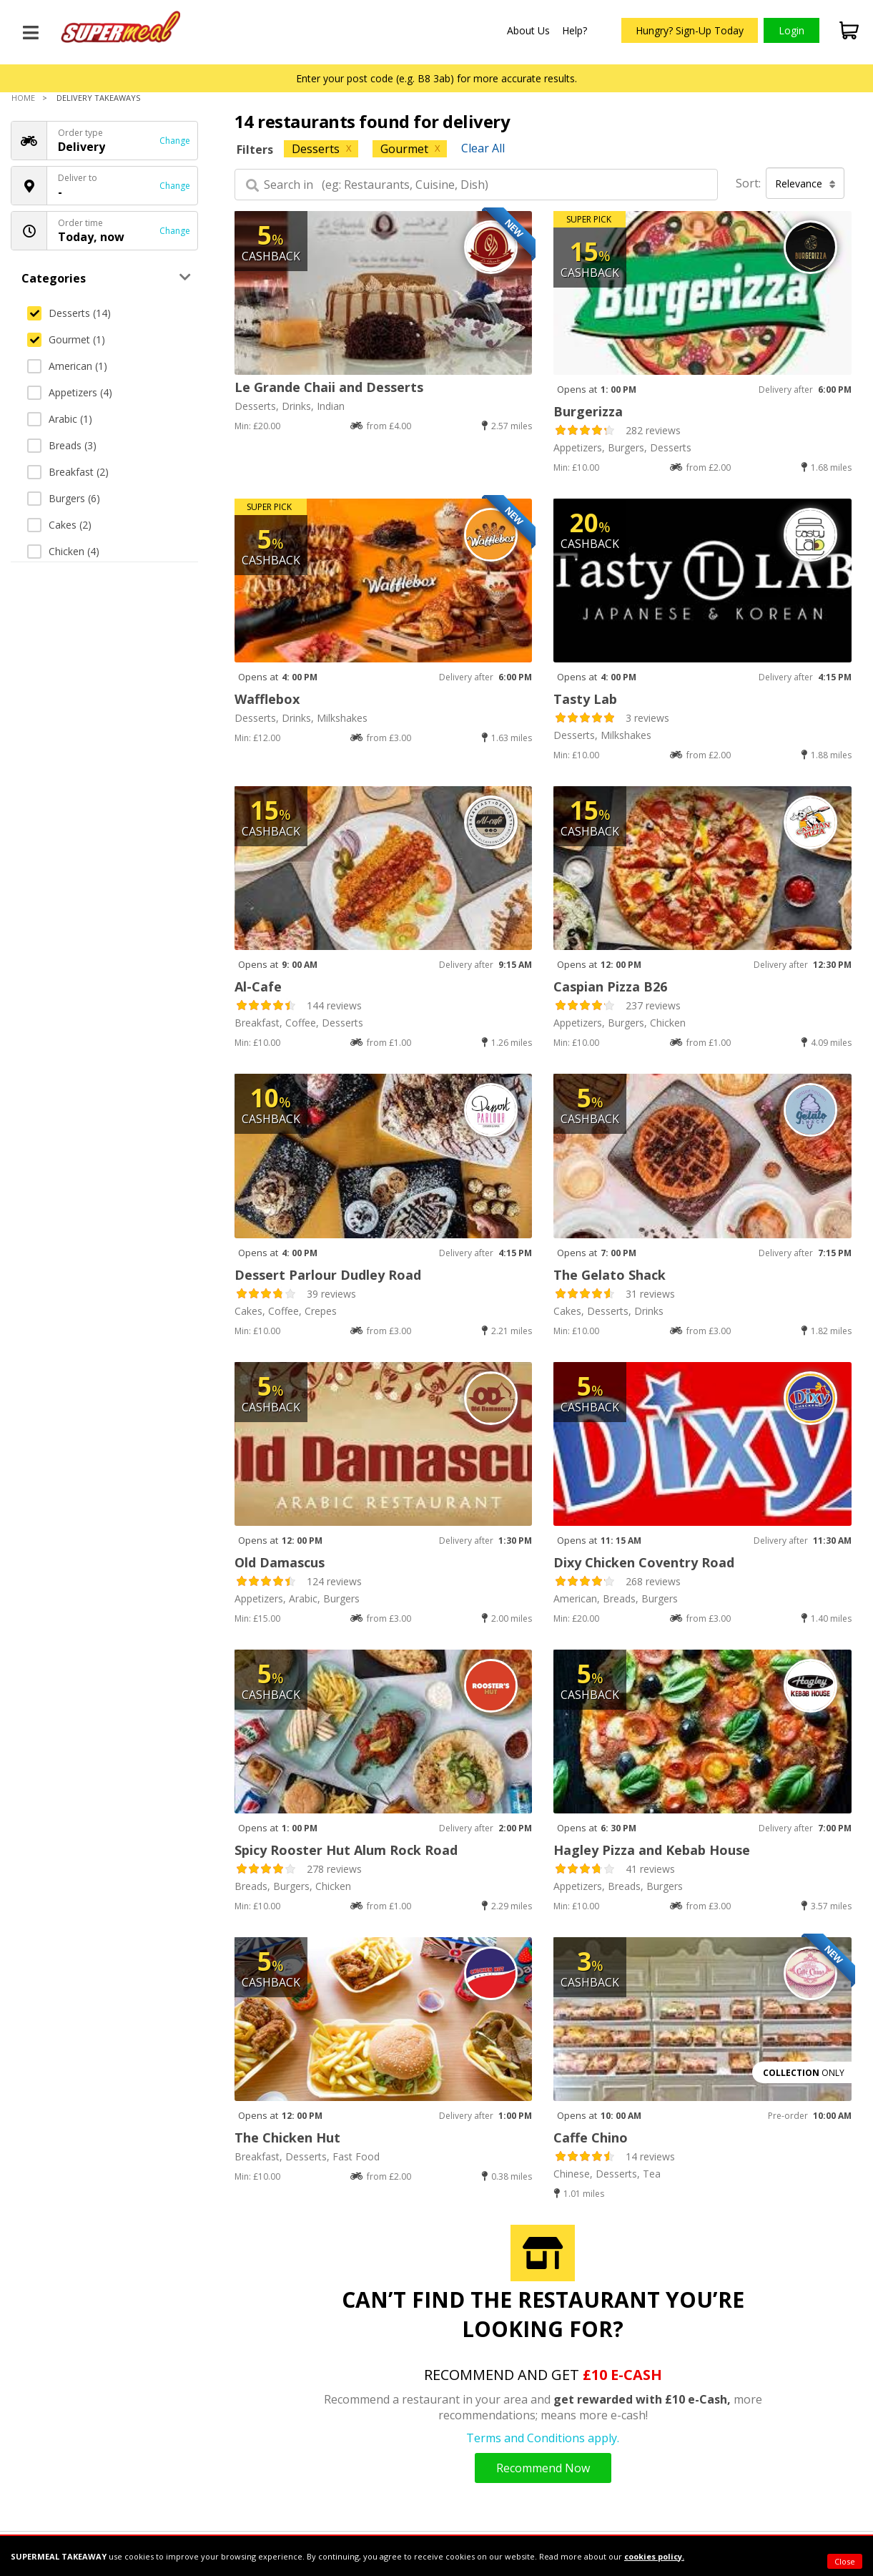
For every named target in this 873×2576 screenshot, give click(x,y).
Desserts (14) (69, 313)
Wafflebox (267, 698)
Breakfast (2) (68, 472)
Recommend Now (543, 2468)
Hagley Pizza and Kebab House (651, 1849)
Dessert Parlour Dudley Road (328, 1274)
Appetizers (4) (69, 392)
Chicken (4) (63, 551)
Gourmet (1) (66, 339)
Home (23, 97)
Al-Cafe (258, 986)
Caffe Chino (590, 2137)
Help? (574, 30)
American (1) (67, 366)
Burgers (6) (63, 498)
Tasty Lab (585, 698)
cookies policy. (654, 2556)
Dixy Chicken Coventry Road (643, 1562)
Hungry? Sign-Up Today (690, 30)
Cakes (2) (59, 525)
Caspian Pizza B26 (610, 986)
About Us (528, 30)
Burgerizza (588, 411)
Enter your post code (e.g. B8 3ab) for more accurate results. (436, 78)
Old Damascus (280, 1562)
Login (791, 30)
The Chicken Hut (287, 2137)
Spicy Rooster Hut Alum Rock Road (346, 1849)
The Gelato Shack (609, 1274)
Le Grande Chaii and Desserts (329, 387)
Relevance (805, 183)
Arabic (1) (59, 419)
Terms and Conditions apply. (542, 2438)
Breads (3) (62, 445)
